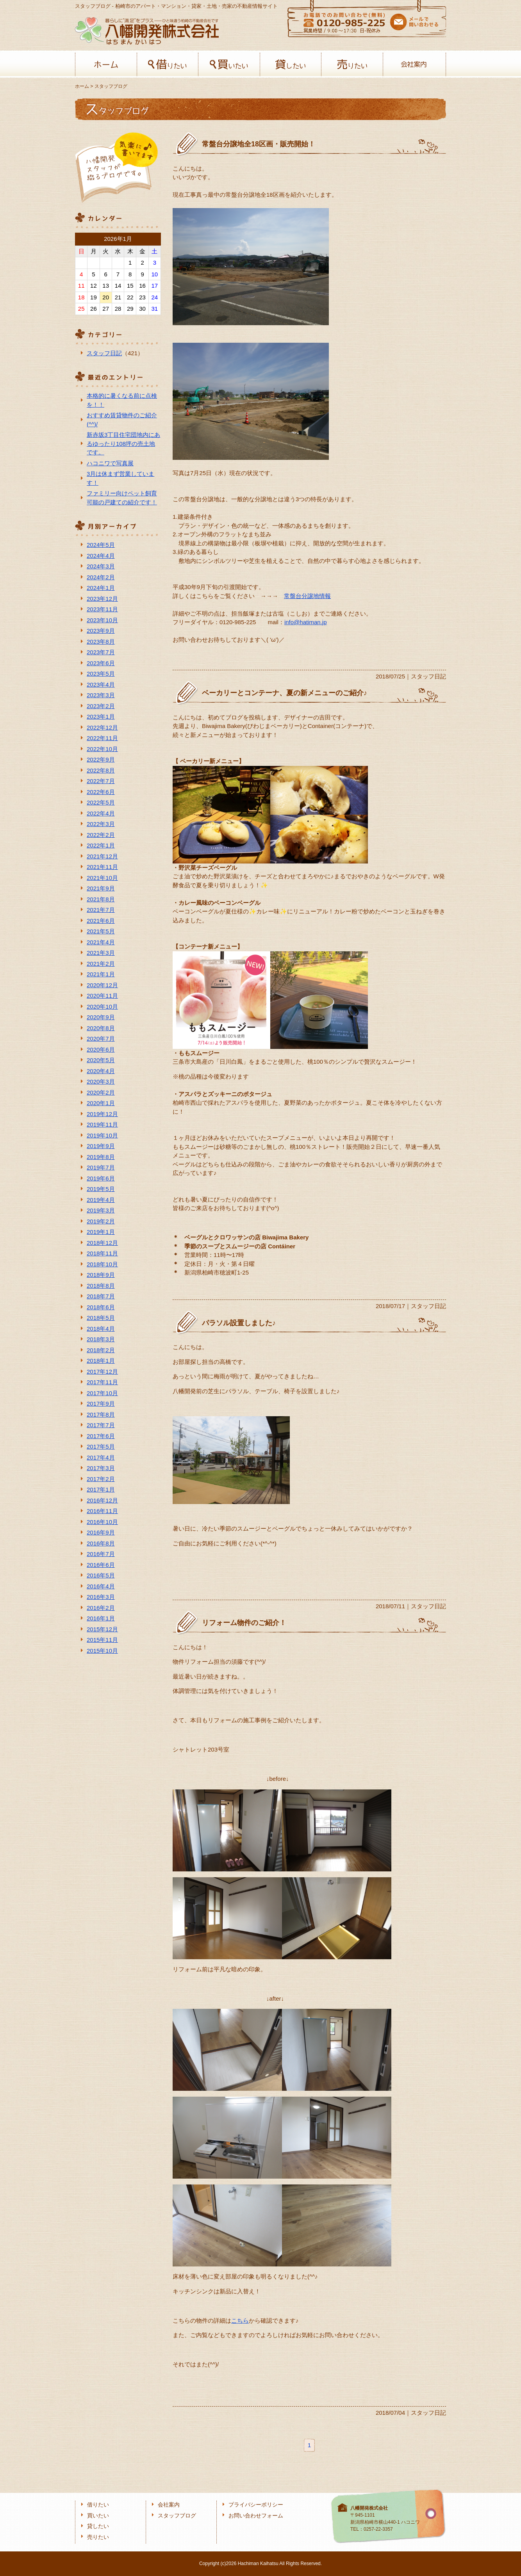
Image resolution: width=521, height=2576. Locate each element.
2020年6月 (101, 1049)
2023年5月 (101, 673)
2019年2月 (101, 1221)
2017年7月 (101, 1425)
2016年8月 (101, 1543)
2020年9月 (101, 1017)
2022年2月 (101, 834)
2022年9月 (101, 759)
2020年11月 (102, 995)
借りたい (167, 64)
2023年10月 (102, 620)
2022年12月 (102, 727)
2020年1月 (101, 1103)
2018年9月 (101, 1274)
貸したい (290, 64)
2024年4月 (101, 555)
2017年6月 (101, 1436)
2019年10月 (102, 1135)
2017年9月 (101, 1403)
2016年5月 (101, 1575)
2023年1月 (101, 716)
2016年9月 (101, 1532)
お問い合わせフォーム (255, 2516)
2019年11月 (102, 1124)
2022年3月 (101, 824)
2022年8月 (101, 770)
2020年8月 (101, 1028)
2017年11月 (102, 1382)
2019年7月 (101, 1167)
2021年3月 (101, 952)
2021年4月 (101, 942)
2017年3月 (101, 1468)
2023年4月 (101, 684)
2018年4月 (101, 1328)
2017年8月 (101, 1414)
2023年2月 (101, 706)
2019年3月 (101, 1210)
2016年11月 (102, 1511)
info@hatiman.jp (305, 622)
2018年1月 (101, 1360)
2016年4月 (101, 1586)
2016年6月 (101, 1564)
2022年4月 (101, 813)
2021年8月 (101, 899)
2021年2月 (101, 963)
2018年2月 (101, 1350)
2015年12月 (102, 1629)
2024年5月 (101, 544)
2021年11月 (102, 866)
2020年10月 (102, 1006)
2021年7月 (101, 909)
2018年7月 (101, 1296)
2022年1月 (101, 845)
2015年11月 (102, 1639)
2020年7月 (101, 1038)
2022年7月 (101, 781)
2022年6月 (101, 792)
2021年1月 (101, 974)
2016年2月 (101, 1607)
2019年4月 (101, 1199)
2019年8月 (101, 1157)
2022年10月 (102, 749)
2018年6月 (101, 1307)
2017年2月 (101, 1479)
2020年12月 (102, 985)
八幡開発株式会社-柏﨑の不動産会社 (147, 31)
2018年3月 (101, 1339)
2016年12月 (102, 1500)
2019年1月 (101, 1231)
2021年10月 (102, 877)
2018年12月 (102, 1242)
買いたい (229, 64)
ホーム (106, 64)
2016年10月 (102, 1522)
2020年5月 (101, 1060)
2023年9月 (101, 630)
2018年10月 (102, 1264)
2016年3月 (101, 1596)
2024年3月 (101, 566)
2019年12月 (102, 1114)
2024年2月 (101, 577)
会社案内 (413, 64)
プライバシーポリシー (255, 2505)
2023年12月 (102, 598)
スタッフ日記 (104, 353)
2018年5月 (101, 1317)
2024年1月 (101, 587)
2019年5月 (101, 1189)
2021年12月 (102, 856)
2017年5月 (101, 1446)
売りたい (352, 64)
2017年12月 (102, 1371)
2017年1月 (101, 1489)
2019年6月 (101, 1178)
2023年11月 (102, 609)
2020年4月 (101, 1071)
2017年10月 (102, 1393)
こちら (240, 2320)
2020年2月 (101, 1092)
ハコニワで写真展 (110, 463)
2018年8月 (101, 1285)
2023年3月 (101, 695)
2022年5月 (101, 802)
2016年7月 (101, 1554)
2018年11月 (102, 1253)
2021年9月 (101, 888)
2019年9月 (101, 1146)
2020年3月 (101, 1081)
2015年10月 (102, 1650)
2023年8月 (101, 641)
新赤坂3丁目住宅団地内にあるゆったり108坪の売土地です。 (123, 443)
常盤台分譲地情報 (307, 596)
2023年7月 (101, 652)
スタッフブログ (177, 2516)
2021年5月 (101, 931)
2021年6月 (101, 920)
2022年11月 (102, 738)
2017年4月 (101, 1457)
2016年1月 (101, 1618)
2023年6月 (101, 663)
